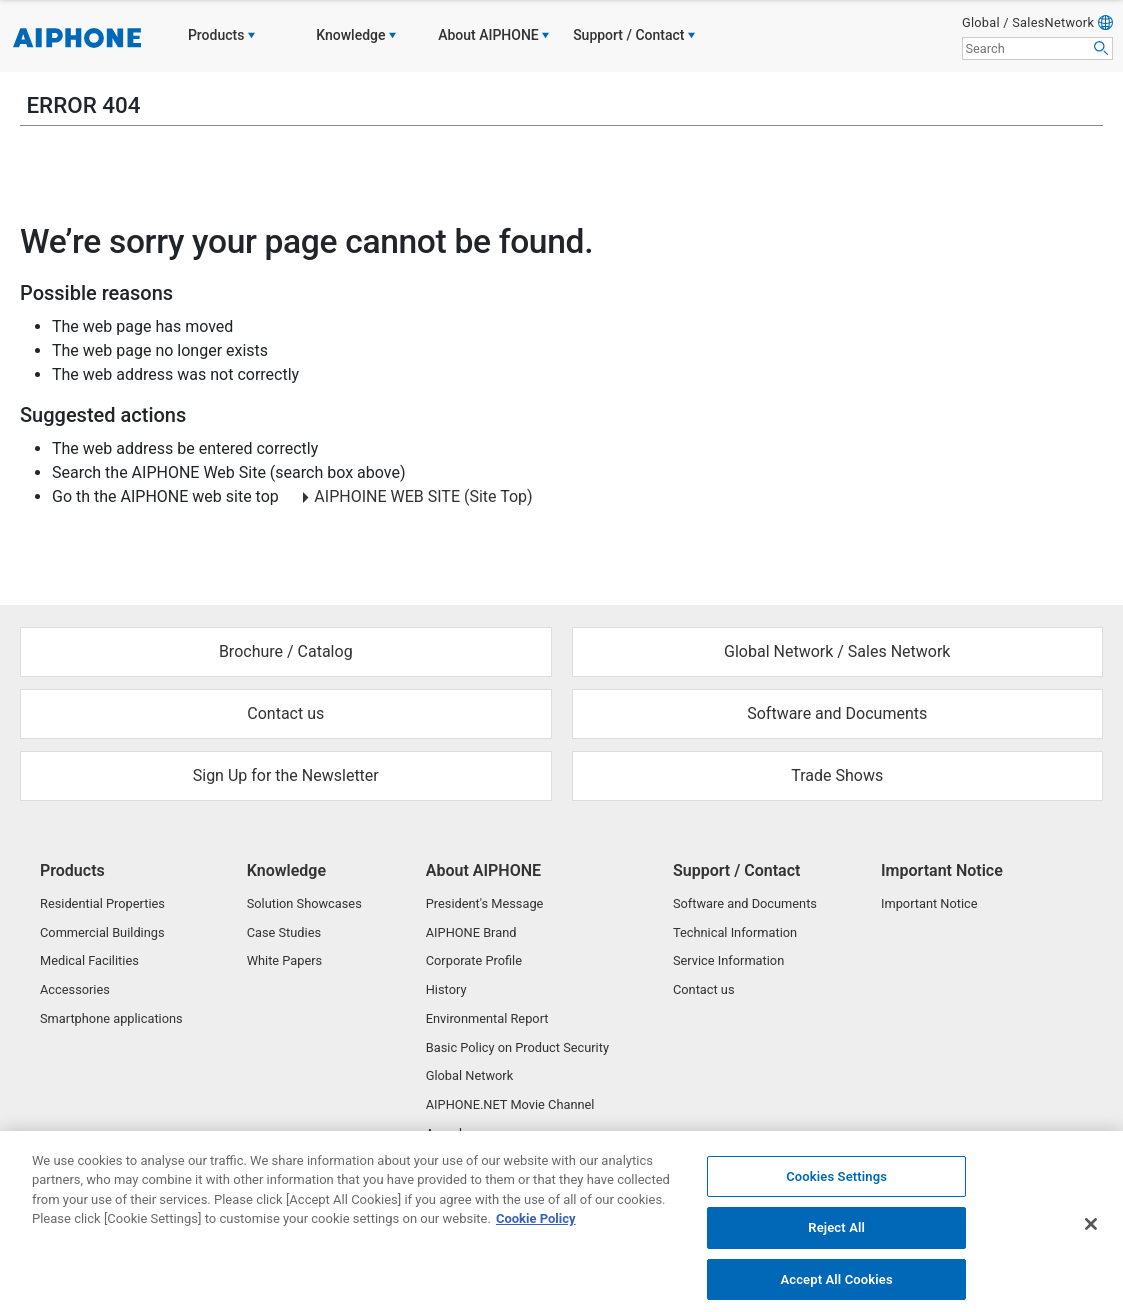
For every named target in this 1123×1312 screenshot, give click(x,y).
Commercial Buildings (102, 932)
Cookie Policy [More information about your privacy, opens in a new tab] (536, 1227)
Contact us (704, 989)
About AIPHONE (483, 870)
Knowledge (286, 870)
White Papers (285, 960)
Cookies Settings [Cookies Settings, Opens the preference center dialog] (836, 1184)
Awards (447, 1133)
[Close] (1091, 1232)
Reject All (836, 1236)
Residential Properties (102, 903)
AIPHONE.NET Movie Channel (510, 1104)
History (446, 989)
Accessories (75, 989)
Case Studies (284, 932)
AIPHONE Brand (471, 932)
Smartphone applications (111, 1018)
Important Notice (942, 870)
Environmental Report (487, 1018)
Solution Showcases (304, 903)
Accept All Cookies (836, 1287)
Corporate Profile (474, 960)
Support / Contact (736, 870)
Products (72, 870)
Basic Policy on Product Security (517, 1047)
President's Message (485, 903)
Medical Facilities (89, 960)
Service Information (728, 960)
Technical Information (735, 932)
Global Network (469, 1075)
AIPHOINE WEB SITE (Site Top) (423, 496)
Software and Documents (745, 903)
